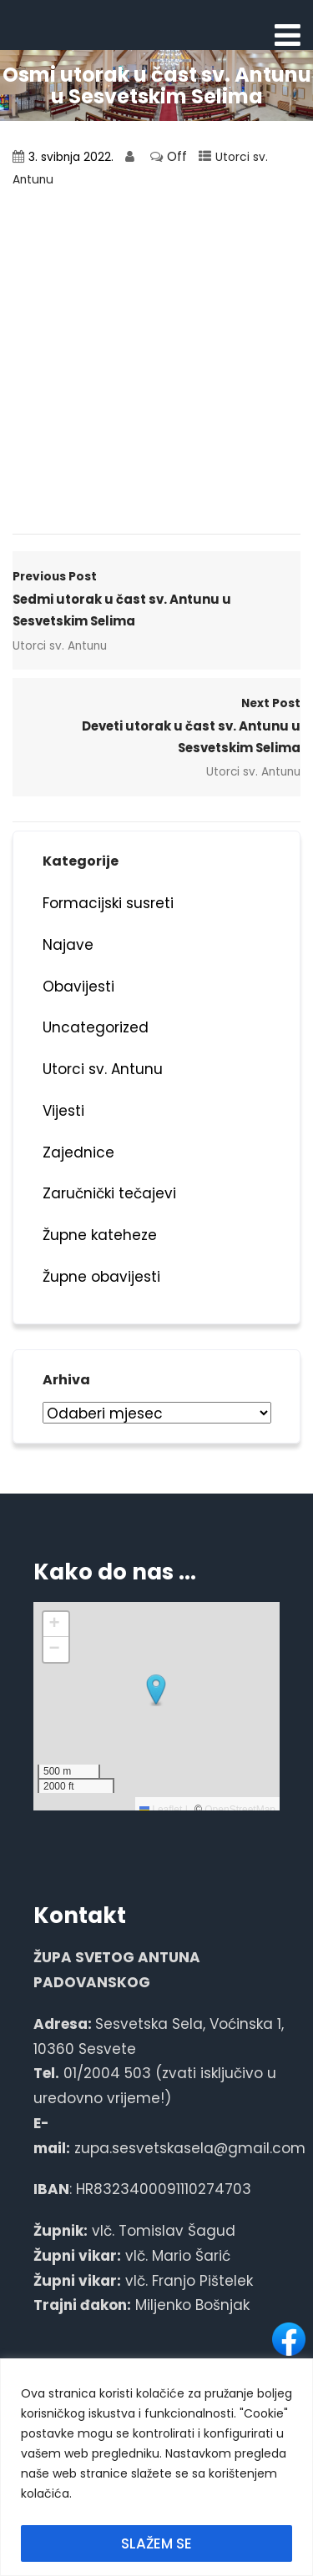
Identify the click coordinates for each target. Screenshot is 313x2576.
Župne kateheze (100, 1235)
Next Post (156, 727)
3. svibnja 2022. (71, 157)
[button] (156, 1690)
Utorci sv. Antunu (60, 646)
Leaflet (160, 1809)
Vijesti (63, 1111)
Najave (68, 945)
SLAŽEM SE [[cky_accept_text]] (156, 2543)
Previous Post (156, 600)
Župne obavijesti (101, 1277)
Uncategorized (96, 1027)
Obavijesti (78, 987)
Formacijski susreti (108, 903)
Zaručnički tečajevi (109, 1193)
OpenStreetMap (239, 1809)
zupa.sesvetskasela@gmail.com (189, 2148)
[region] (156, 2467)
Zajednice (78, 1152)
